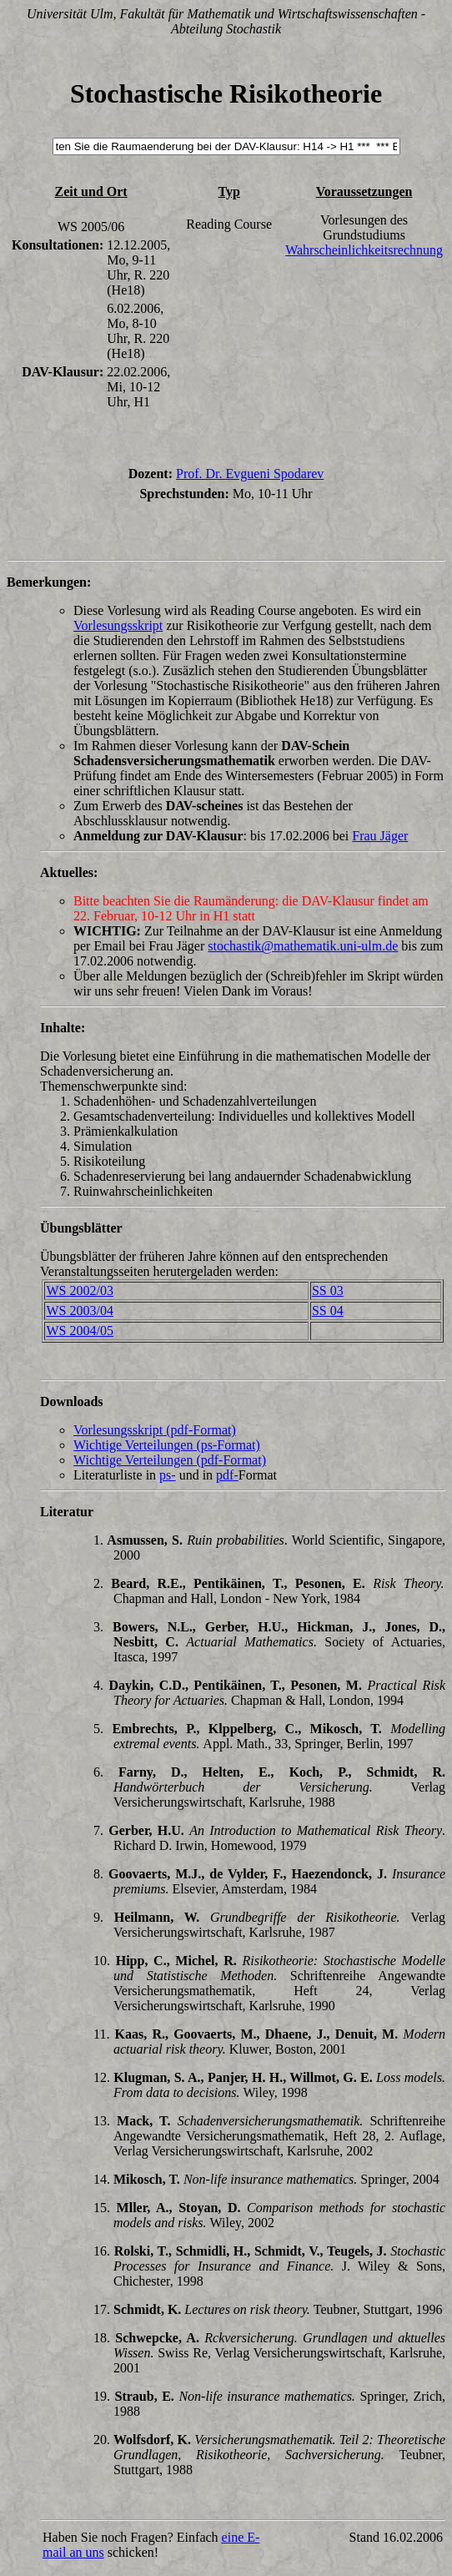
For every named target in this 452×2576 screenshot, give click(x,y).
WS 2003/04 (79, 1310)
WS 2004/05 (79, 1330)
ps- (167, 1475)
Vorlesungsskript (118, 625)
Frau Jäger (380, 836)
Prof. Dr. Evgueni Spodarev (250, 473)
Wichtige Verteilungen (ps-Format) (166, 1445)
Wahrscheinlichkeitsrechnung (364, 250)
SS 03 (328, 1290)
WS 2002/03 (79, 1290)
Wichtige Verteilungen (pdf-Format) (169, 1460)
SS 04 (328, 1310)
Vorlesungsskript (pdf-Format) (154, 1430)
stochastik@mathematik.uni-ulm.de (303, 946)
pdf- (227, 1475)
